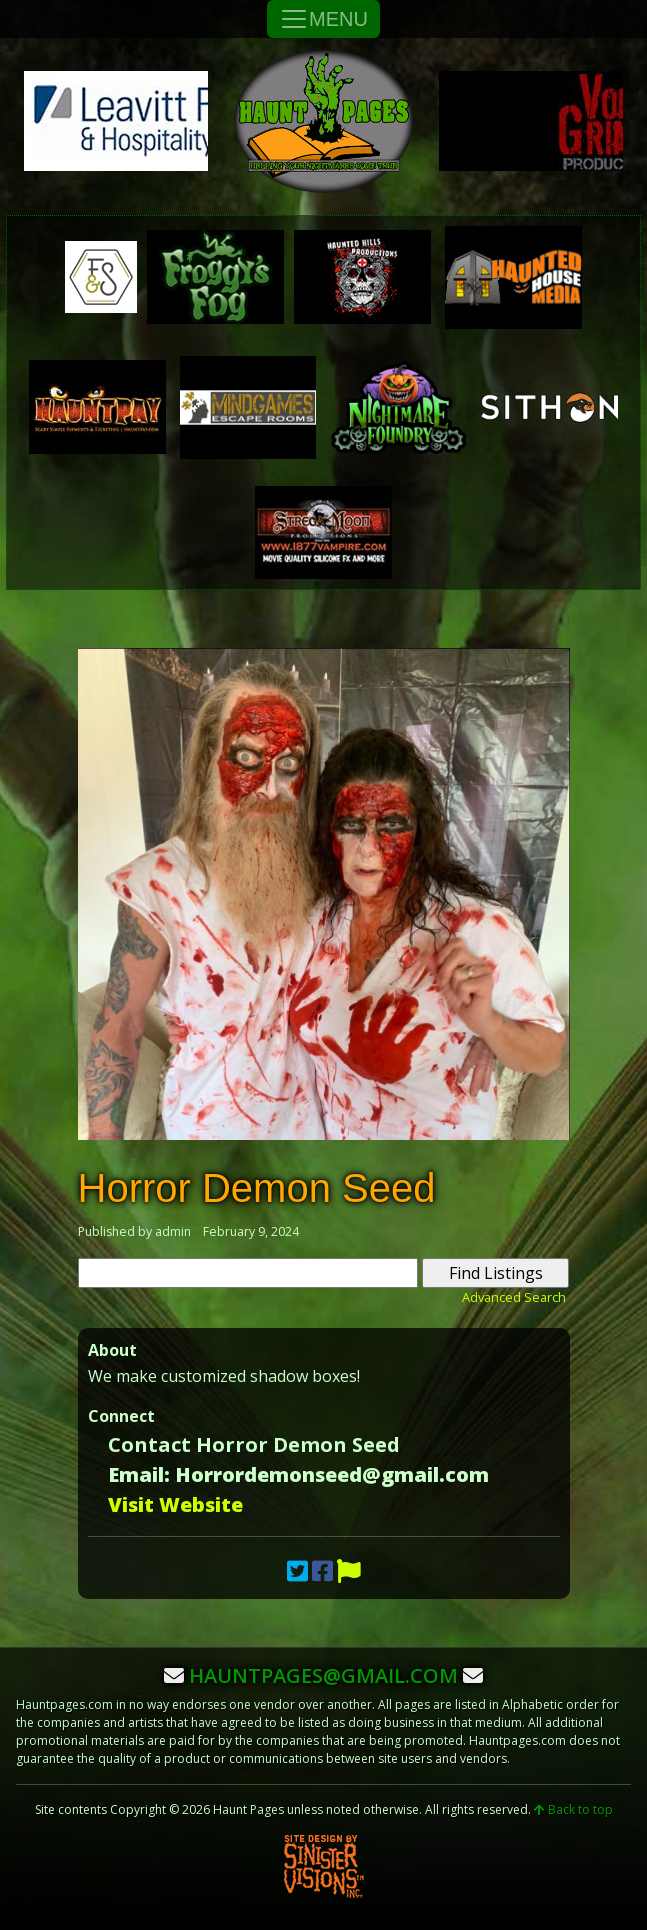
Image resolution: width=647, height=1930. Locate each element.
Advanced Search (514, 1297)
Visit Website (175, 1504)
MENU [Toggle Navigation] (323, 19)
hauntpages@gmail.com (323, 1675)
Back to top (573, 1809)
